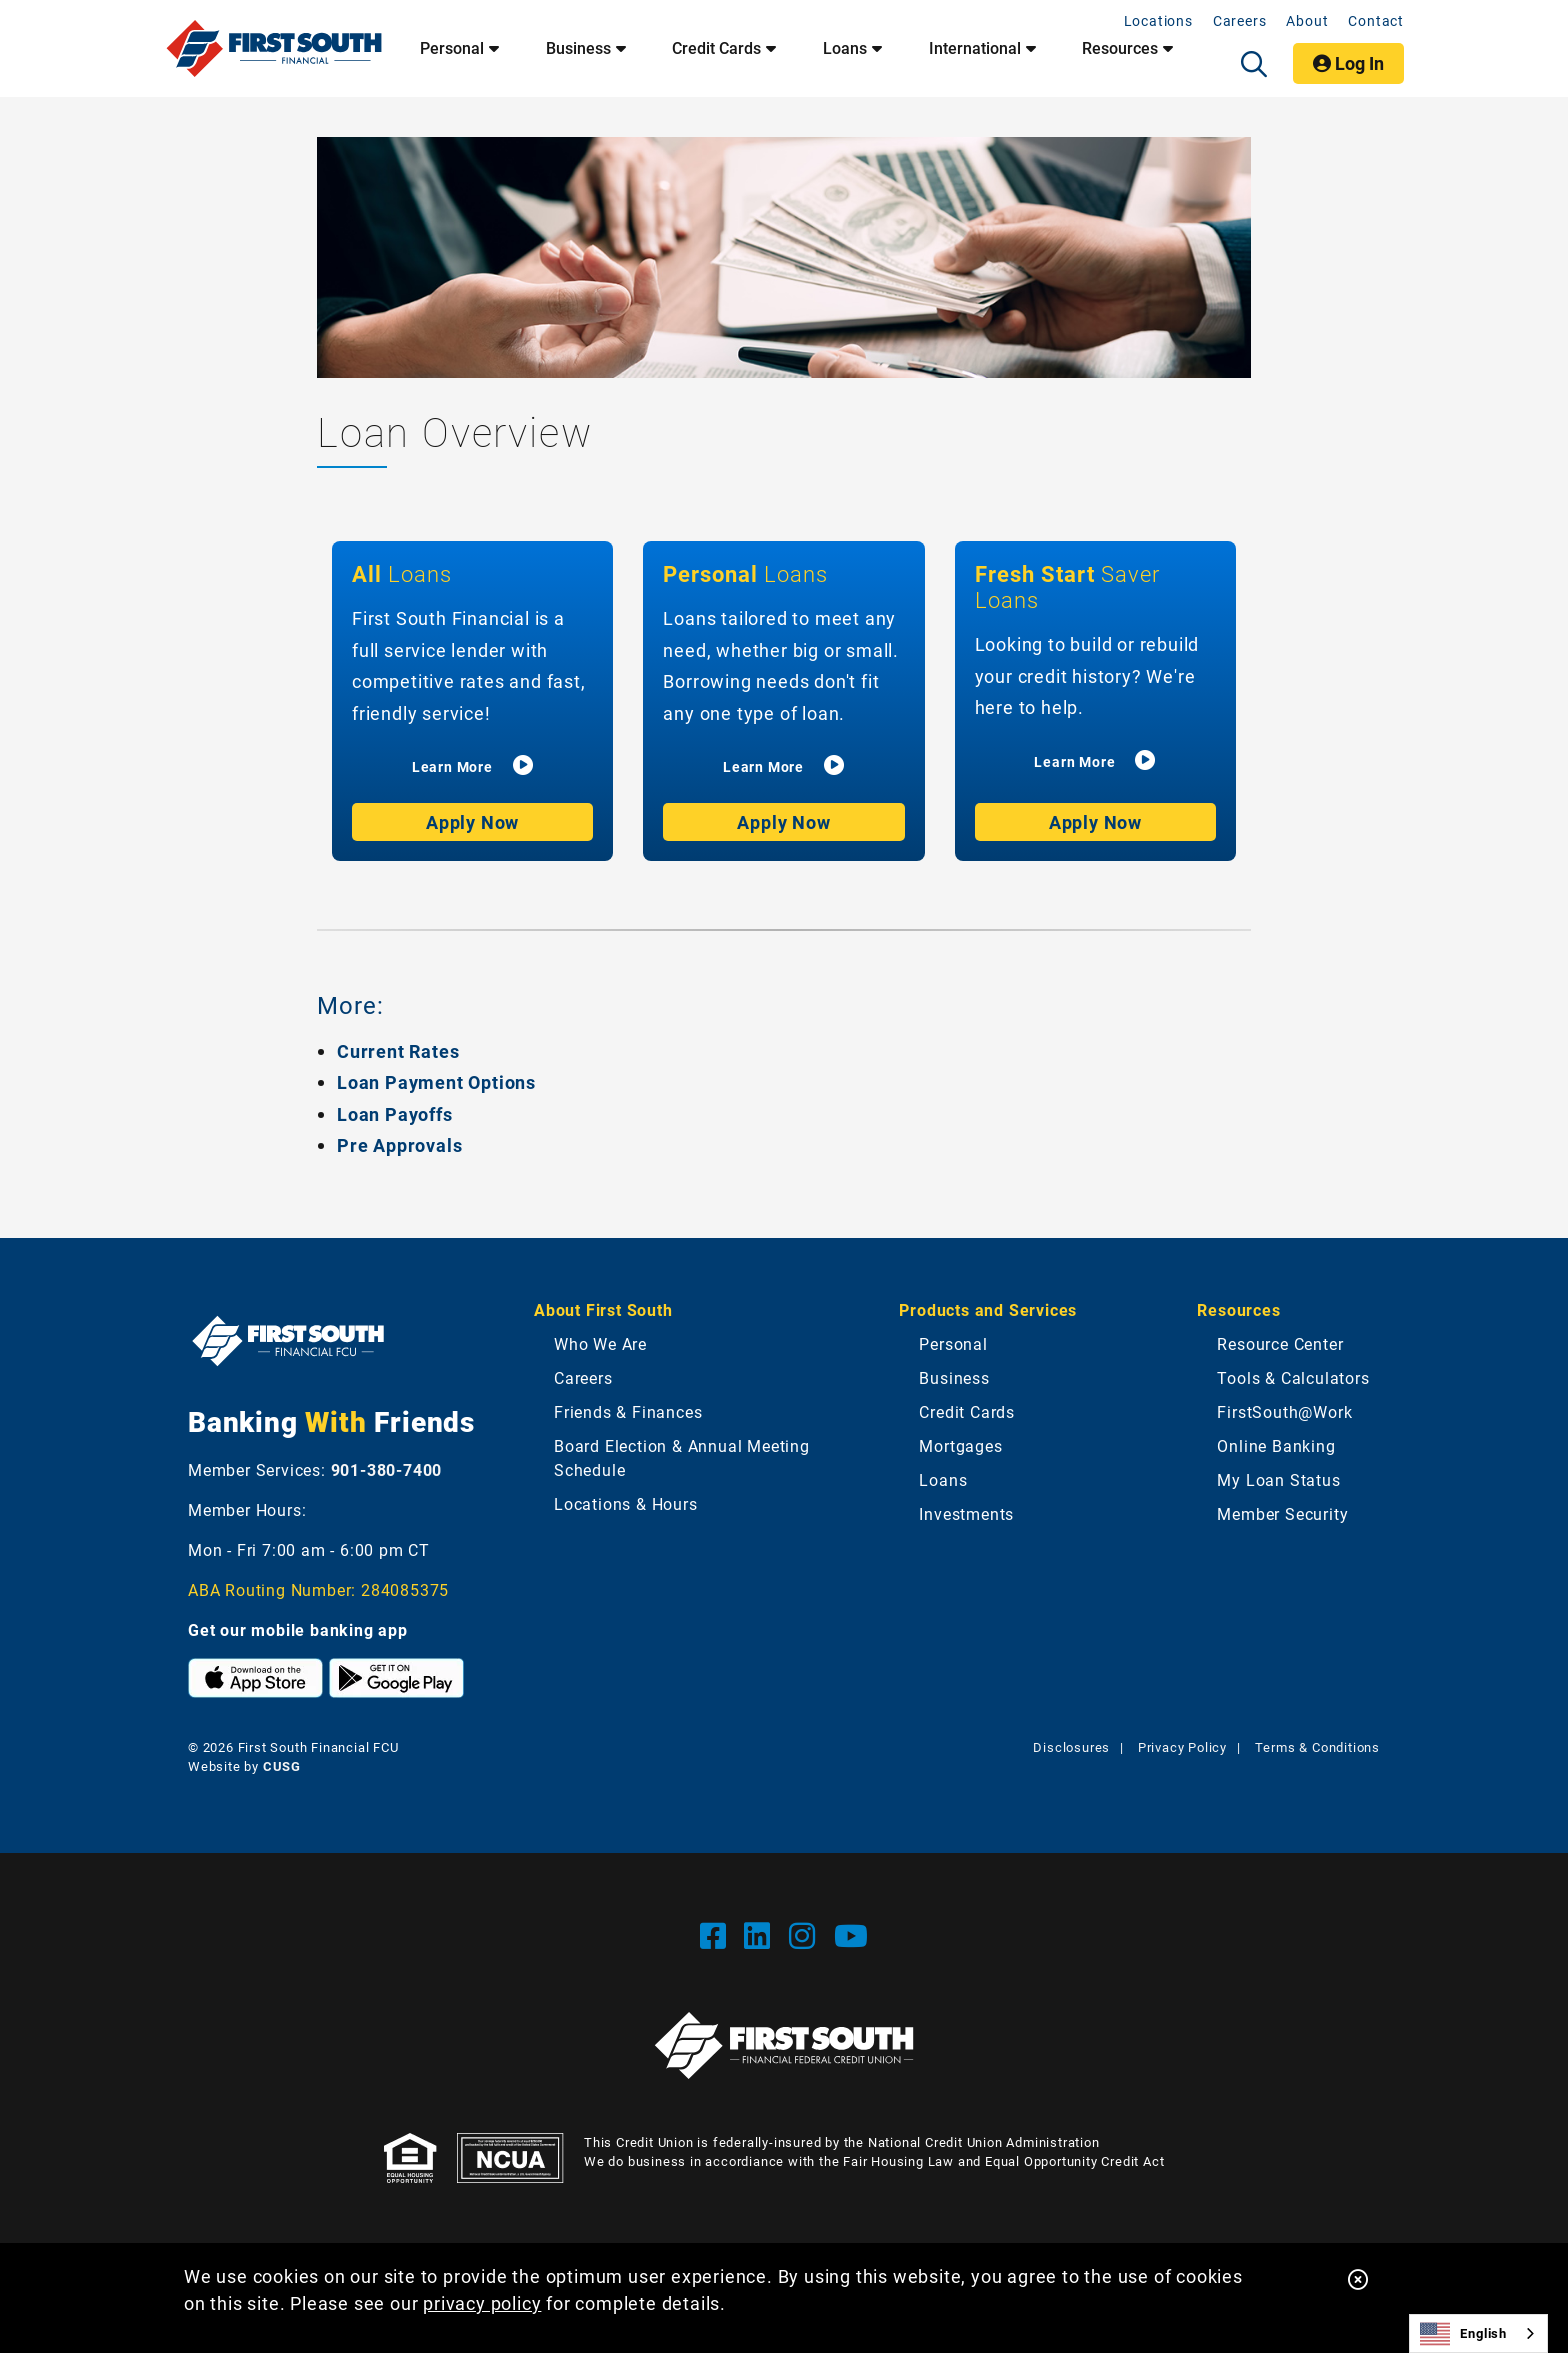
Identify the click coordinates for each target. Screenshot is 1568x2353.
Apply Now (472, 822)
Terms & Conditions (1317, 1747)
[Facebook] (717, 1935)
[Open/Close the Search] (1254, 64)
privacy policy (482, 2303)
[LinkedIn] (761, 1935)
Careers (1240, 20)
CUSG (282, 1766)
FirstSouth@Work (1284, 1411)
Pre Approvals (399, 1145)
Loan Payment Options (436, 1082)
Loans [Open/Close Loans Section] (845, 48)
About (1307, 20)
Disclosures (1071, 1747)
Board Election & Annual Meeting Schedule (682, 1457)
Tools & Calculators (1293, 1377)
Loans (943, 1479)
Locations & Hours (626, 1503)
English (1463, 2334)
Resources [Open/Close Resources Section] (1120, 48)
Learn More (452, 766)
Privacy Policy (1182, 1747)
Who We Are (600, 1343)
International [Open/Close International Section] (975, 48)
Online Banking (1276, 1445)
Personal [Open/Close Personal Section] (452, 48)
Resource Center (1280, 1343)
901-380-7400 (387, 1469)
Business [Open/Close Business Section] (578, 48)
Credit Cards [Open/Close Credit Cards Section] (716, 48)
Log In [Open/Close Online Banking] (1348, 63)
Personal (953, 1343)
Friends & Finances (628, 1411)
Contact (1376, 20)
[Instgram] (806, 1935)
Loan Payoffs (395, 1114)
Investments (966, 1513)
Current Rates (398, 1051)
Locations (1158, 20)
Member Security (1282, 1513)
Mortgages (960, 1445)
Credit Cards (967, 1411)
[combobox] (1478, 2333)
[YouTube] (851, 1935)
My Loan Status (1278, 1479)
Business (954, 1377)
